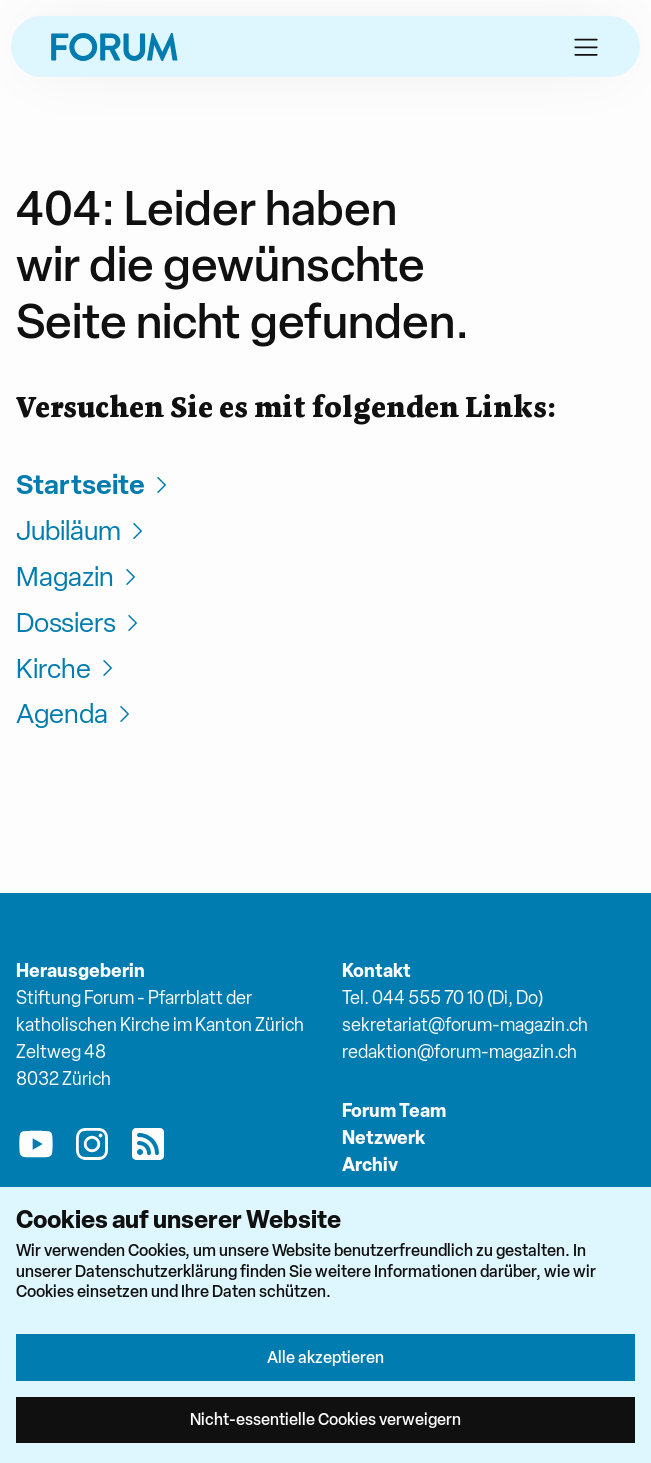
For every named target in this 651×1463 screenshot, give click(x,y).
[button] (586, 47)
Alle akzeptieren (325, 1357)
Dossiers (80, 622)
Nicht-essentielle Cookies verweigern (325, 1419)
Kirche (67, 668)
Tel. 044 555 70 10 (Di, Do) (442, 997)
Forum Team (394, 1110)
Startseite (94, 484)
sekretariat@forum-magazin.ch (465, 1024)
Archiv (370, 1164)
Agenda (76, 713)
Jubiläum (82, 530)
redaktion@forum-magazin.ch (459, 1051)
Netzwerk (383, 1137)
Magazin (79, 576)
